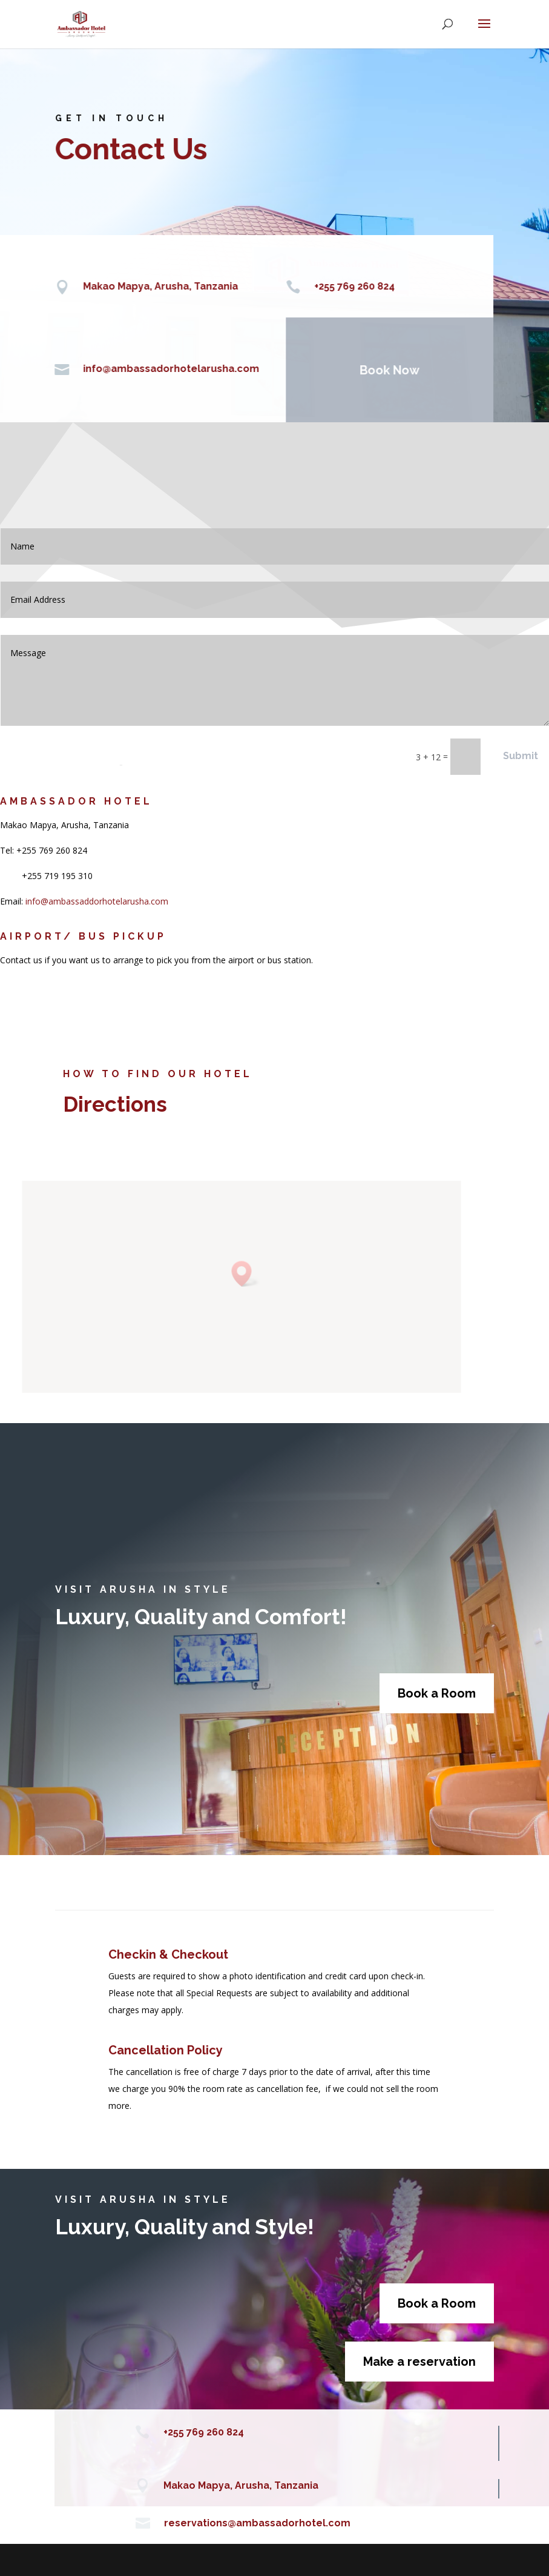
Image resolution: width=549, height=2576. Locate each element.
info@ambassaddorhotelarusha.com (96, 901)
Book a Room (437, 1693)
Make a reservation (419, 2361)
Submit (520, 756)
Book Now (370, 370)
